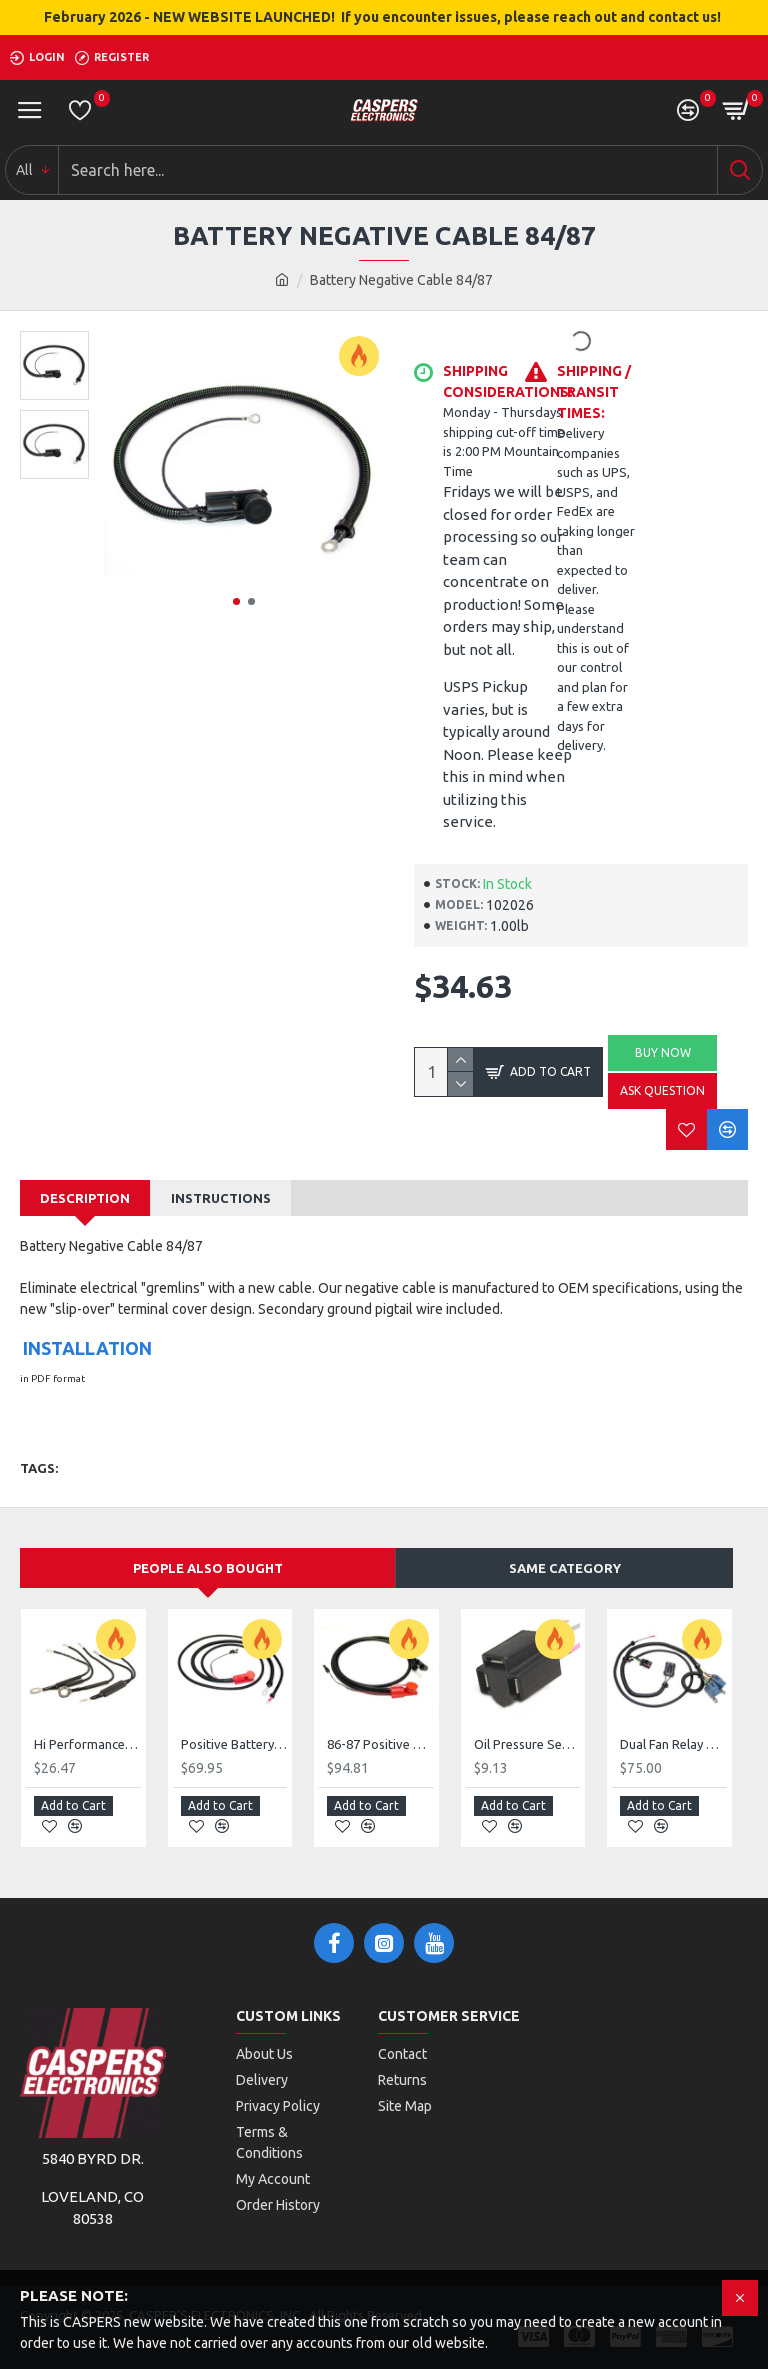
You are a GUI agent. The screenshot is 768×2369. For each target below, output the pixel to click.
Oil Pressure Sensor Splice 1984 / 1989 (527, 1745)
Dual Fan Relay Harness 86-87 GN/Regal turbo (673, 1745)
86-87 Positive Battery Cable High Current (380, 1745)
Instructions (221, 1198)
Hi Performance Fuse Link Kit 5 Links (87, 1745)
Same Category (565, 1568)
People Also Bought (208, 1568)
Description (85, 1198)
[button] (236, 601)
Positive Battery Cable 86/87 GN (234, 1745)
